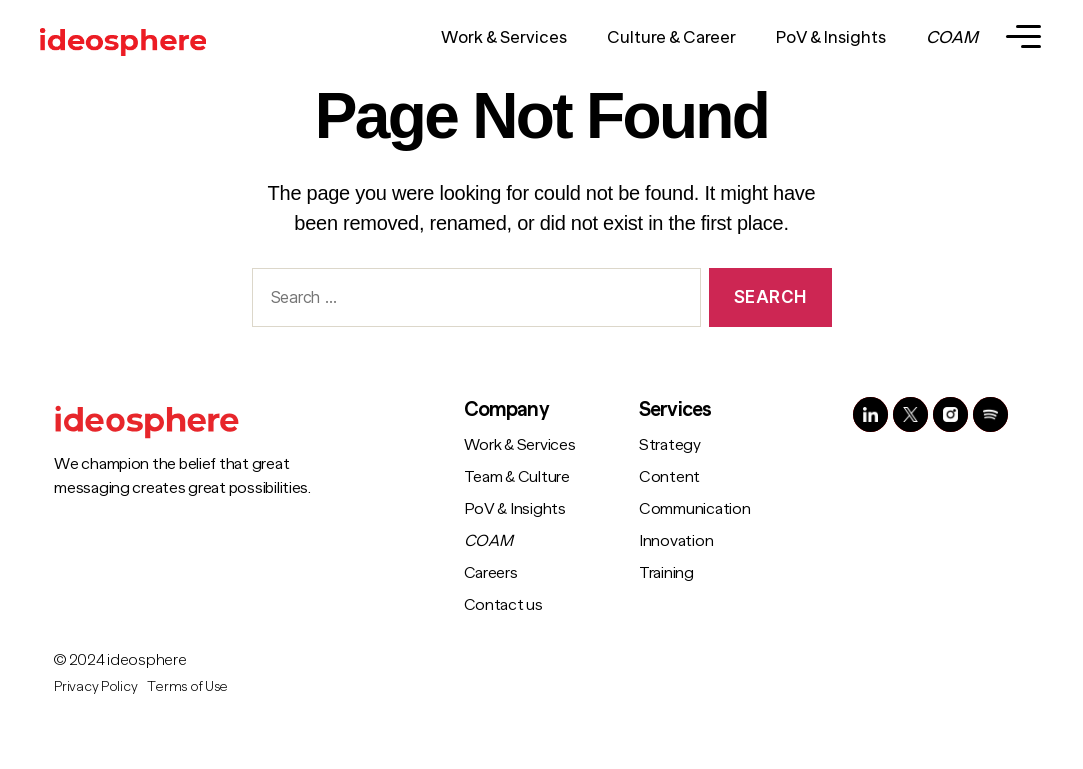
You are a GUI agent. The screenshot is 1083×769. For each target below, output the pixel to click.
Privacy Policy (95, 686)
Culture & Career (671, 37)
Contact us (503, 605)
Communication (695, 509)
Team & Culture (517, 477)
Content (669, 477)
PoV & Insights (831, 37)
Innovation (676, 541)
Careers (491, 573)
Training (666, 573)
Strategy (670, 445)
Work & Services (504, 37)
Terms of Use (187, 686)
